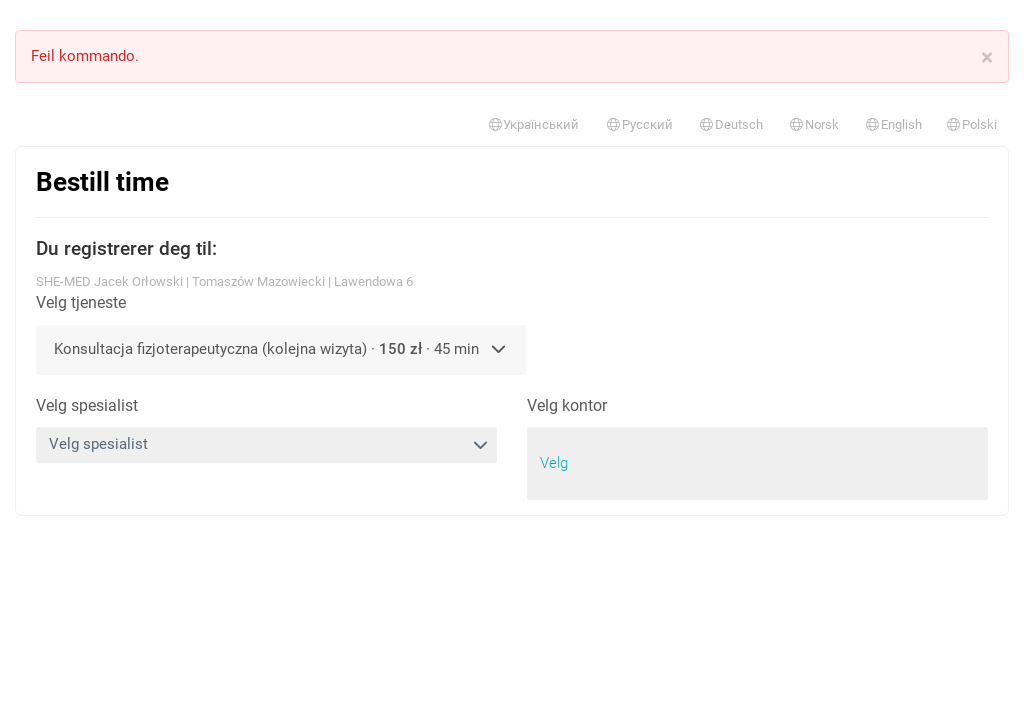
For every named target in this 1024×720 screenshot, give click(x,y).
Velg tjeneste (81, 302)
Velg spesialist (87, 405)
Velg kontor (567, 405)
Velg (554, 463)
